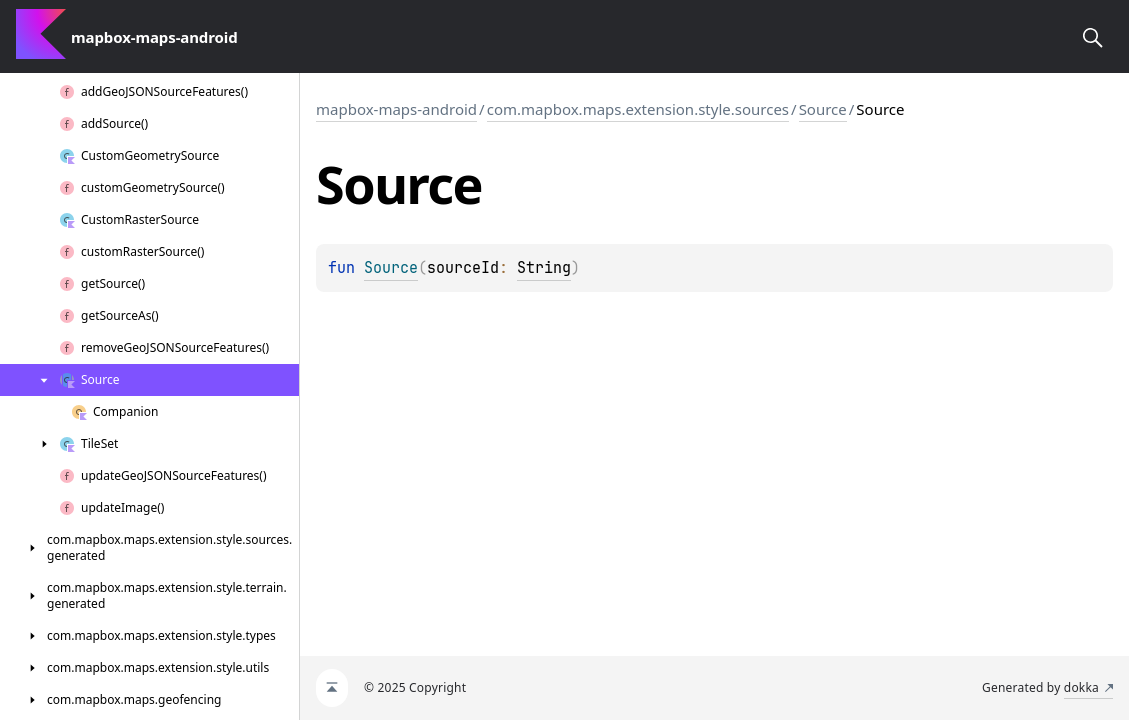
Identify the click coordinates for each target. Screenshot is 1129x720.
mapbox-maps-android (396, 109)
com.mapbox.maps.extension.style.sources (638, 109)
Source (823, 109)
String (544, 268)
